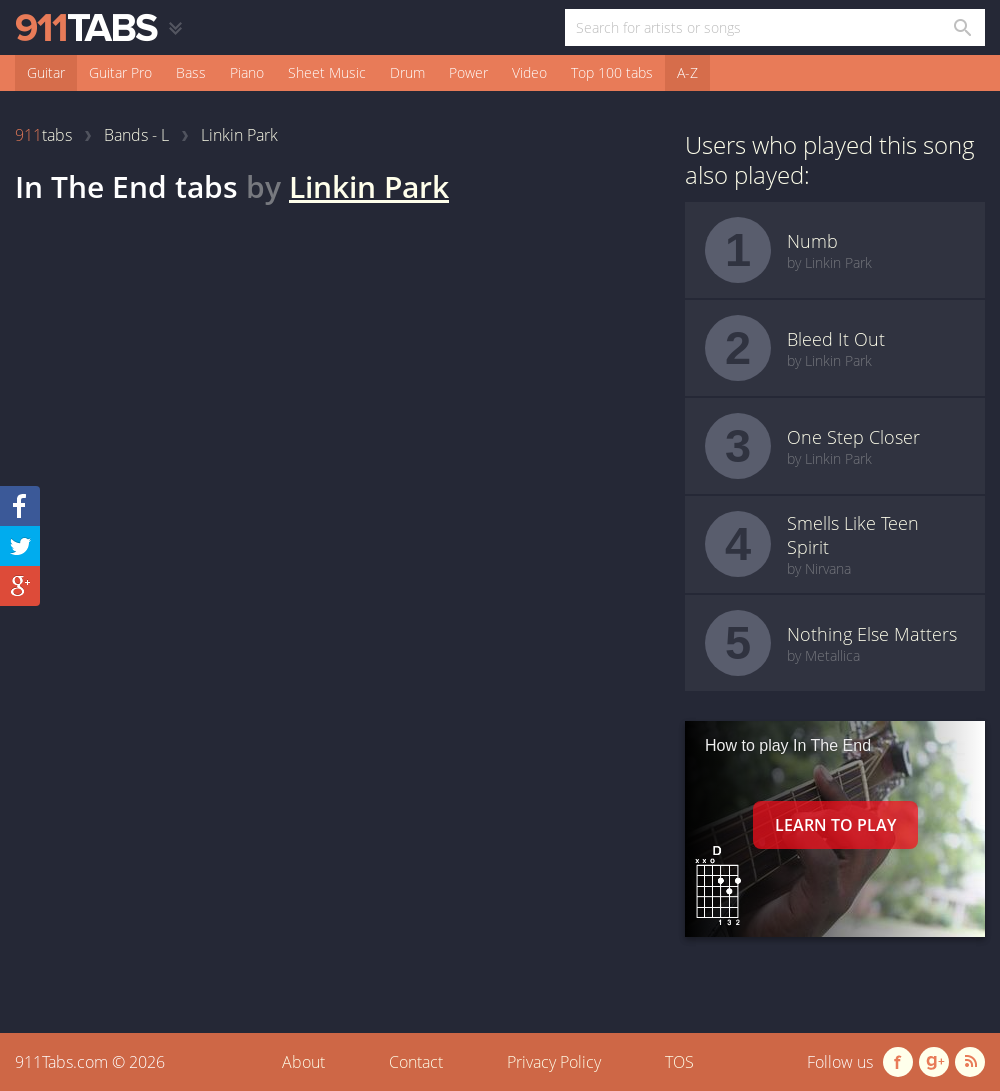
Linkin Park (369, 186)
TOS (679, 1062)
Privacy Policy (554, 1062)
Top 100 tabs (612, 72)
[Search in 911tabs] (961, 27)
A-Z (687, 72)
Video (529, 72)
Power (468, 72)
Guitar (46, 72)
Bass (191, 72)
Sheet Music (327, 72)
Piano (247, 72)
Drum (407, 72)
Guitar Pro (120, 72)
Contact (416, 1062)
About (303, 1062)
